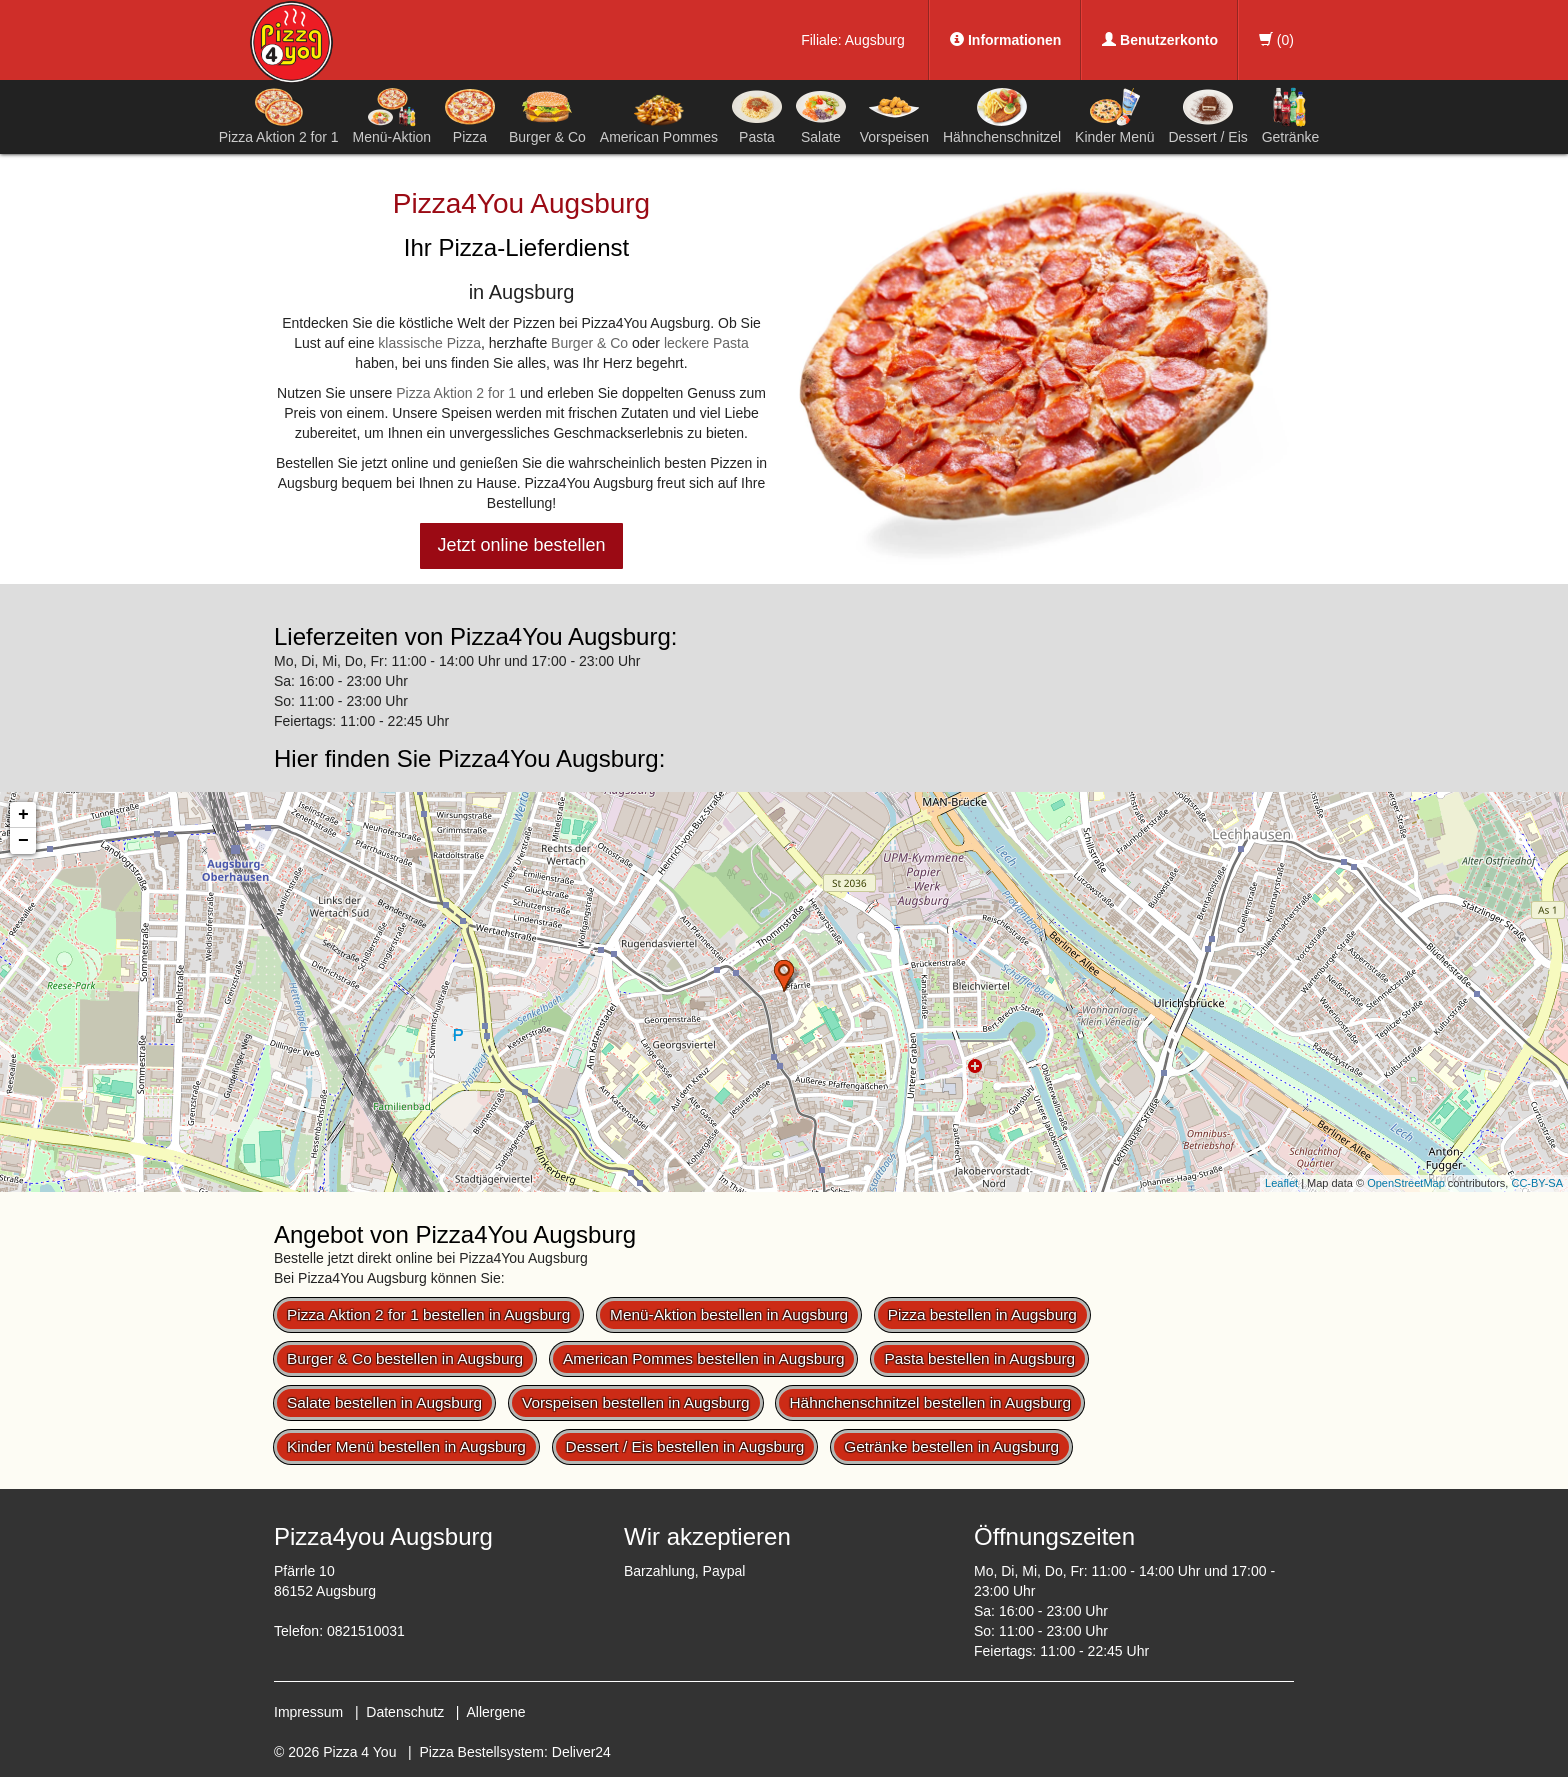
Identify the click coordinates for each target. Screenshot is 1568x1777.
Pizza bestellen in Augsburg (982, 1314)
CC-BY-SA (1537, 1183)
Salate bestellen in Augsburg (384, 1402)
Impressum (308, 1712)
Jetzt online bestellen (521, 545)
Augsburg (875, 40)
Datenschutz (405, 1712)
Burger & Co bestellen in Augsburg (405, 1358)
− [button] (23, 841)
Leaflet (1281, 1183)
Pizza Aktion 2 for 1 (279, 116)
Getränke (1291, 116)
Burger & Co (547, 116)
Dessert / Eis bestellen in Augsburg (685, 1446)
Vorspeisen (894, 116)
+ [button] (23, 815)
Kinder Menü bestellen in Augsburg (406, 1446)
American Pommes (659, 119)
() (1276, 40)
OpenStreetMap (1406, 1183)
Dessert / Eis (1207, 116)
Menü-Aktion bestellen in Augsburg (729, 1314)
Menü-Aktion (392, 116)
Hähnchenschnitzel (1002, 116)
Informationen (1005, 40)
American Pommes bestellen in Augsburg (703, 1358)
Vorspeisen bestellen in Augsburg (636, 1402)
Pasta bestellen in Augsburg (979, 1358)
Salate (821, 116)
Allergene (495, 1712)
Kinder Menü (1114, 116)
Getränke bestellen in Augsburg (951, 1446)
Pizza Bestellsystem (482, 1752)
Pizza (470, 116)
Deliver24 (581, 1752)
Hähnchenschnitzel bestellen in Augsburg (930, 1402)
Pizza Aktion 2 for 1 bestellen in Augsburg (428, 1314)
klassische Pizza (429, 343)
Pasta (757, 116)
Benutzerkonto (1160, 40)
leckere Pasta (706, 343)
